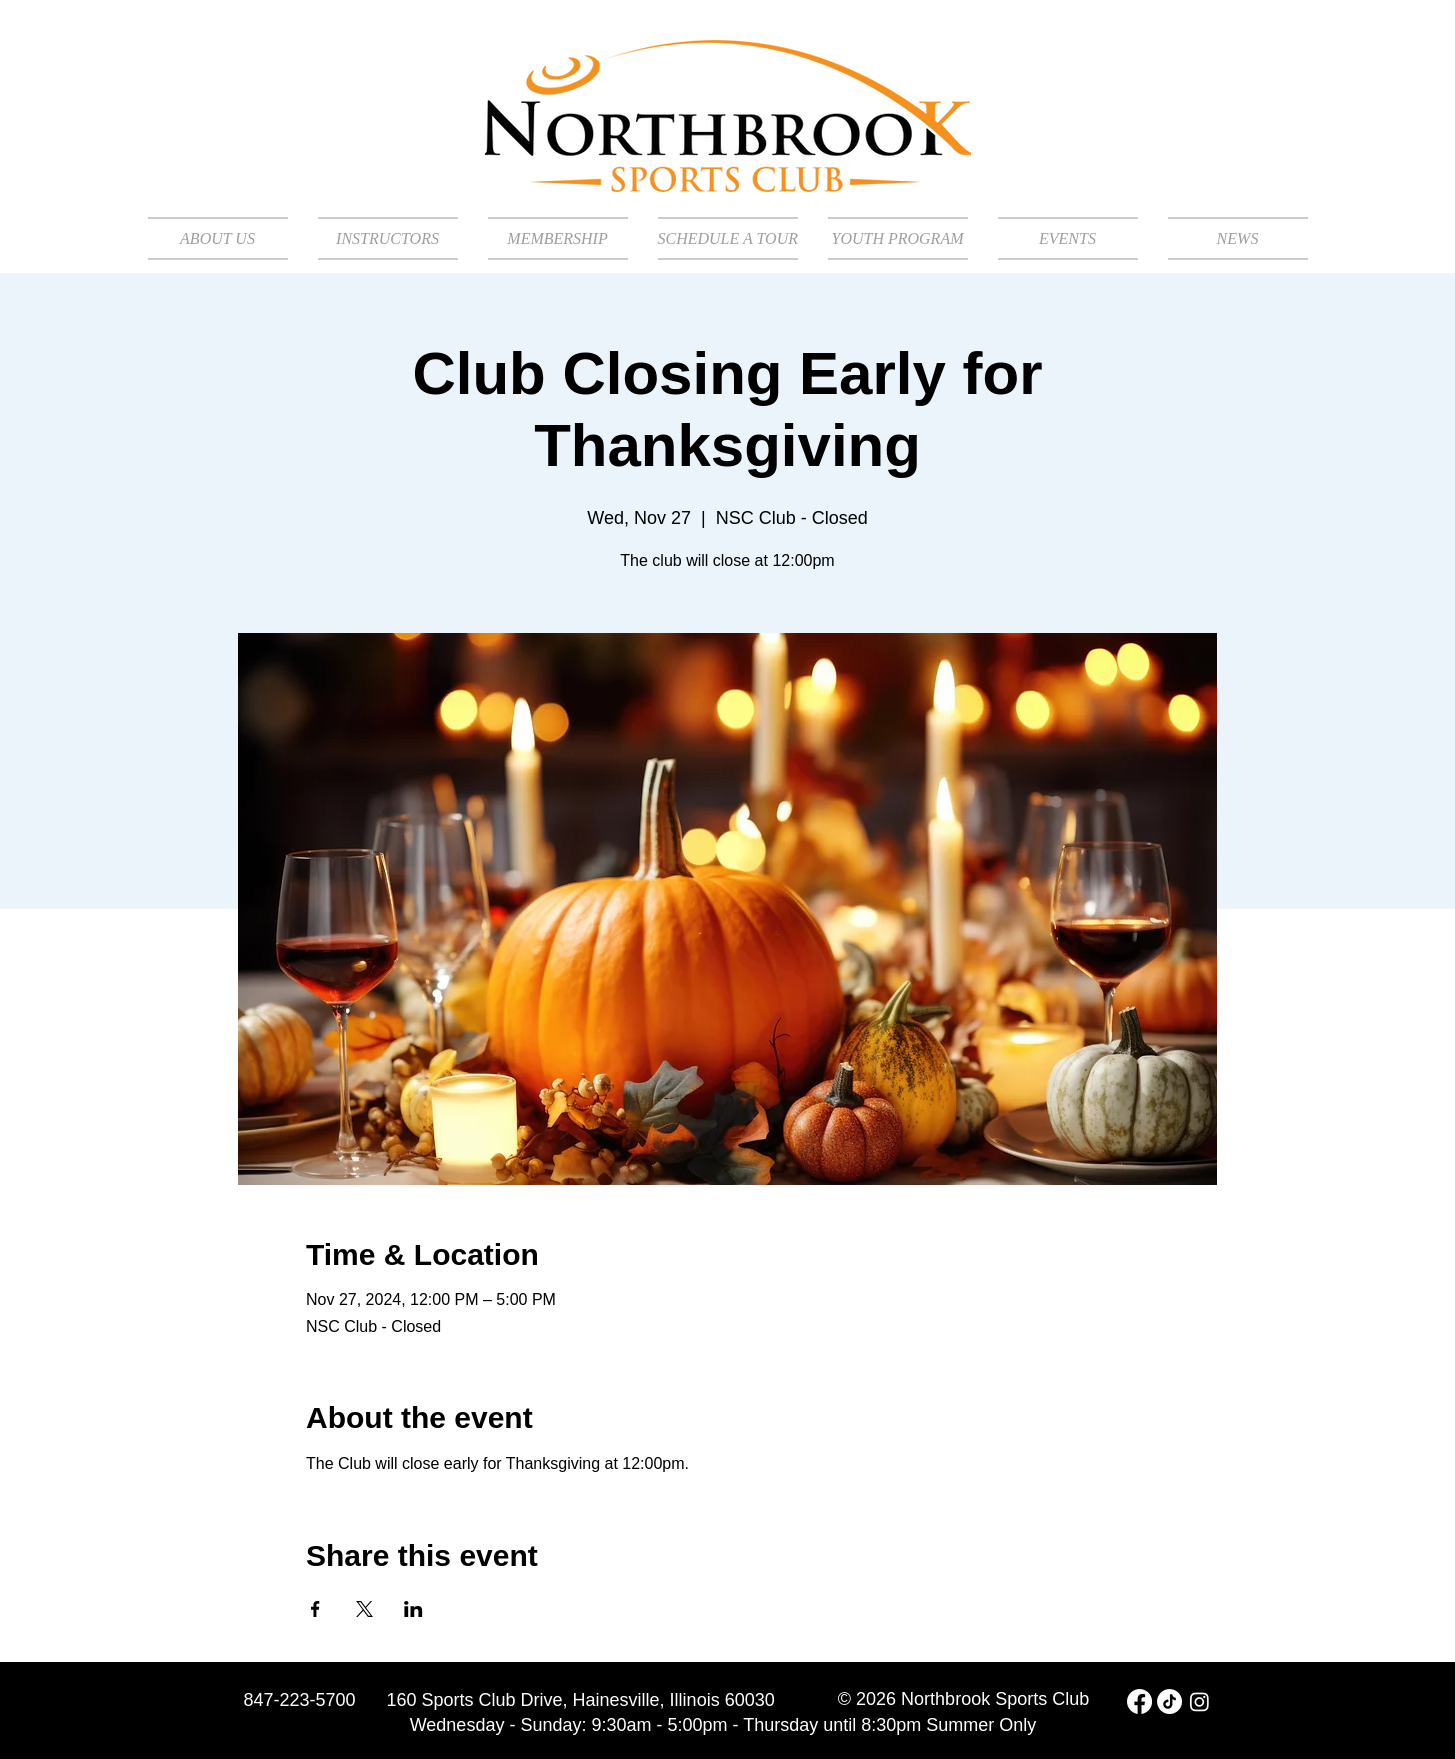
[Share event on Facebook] (315, 1609)
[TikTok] (1169, 1701)
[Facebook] (1139, 1701)
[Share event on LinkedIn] (413, 1609)
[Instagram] (1199, 1701)
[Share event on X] (364, 1609)
